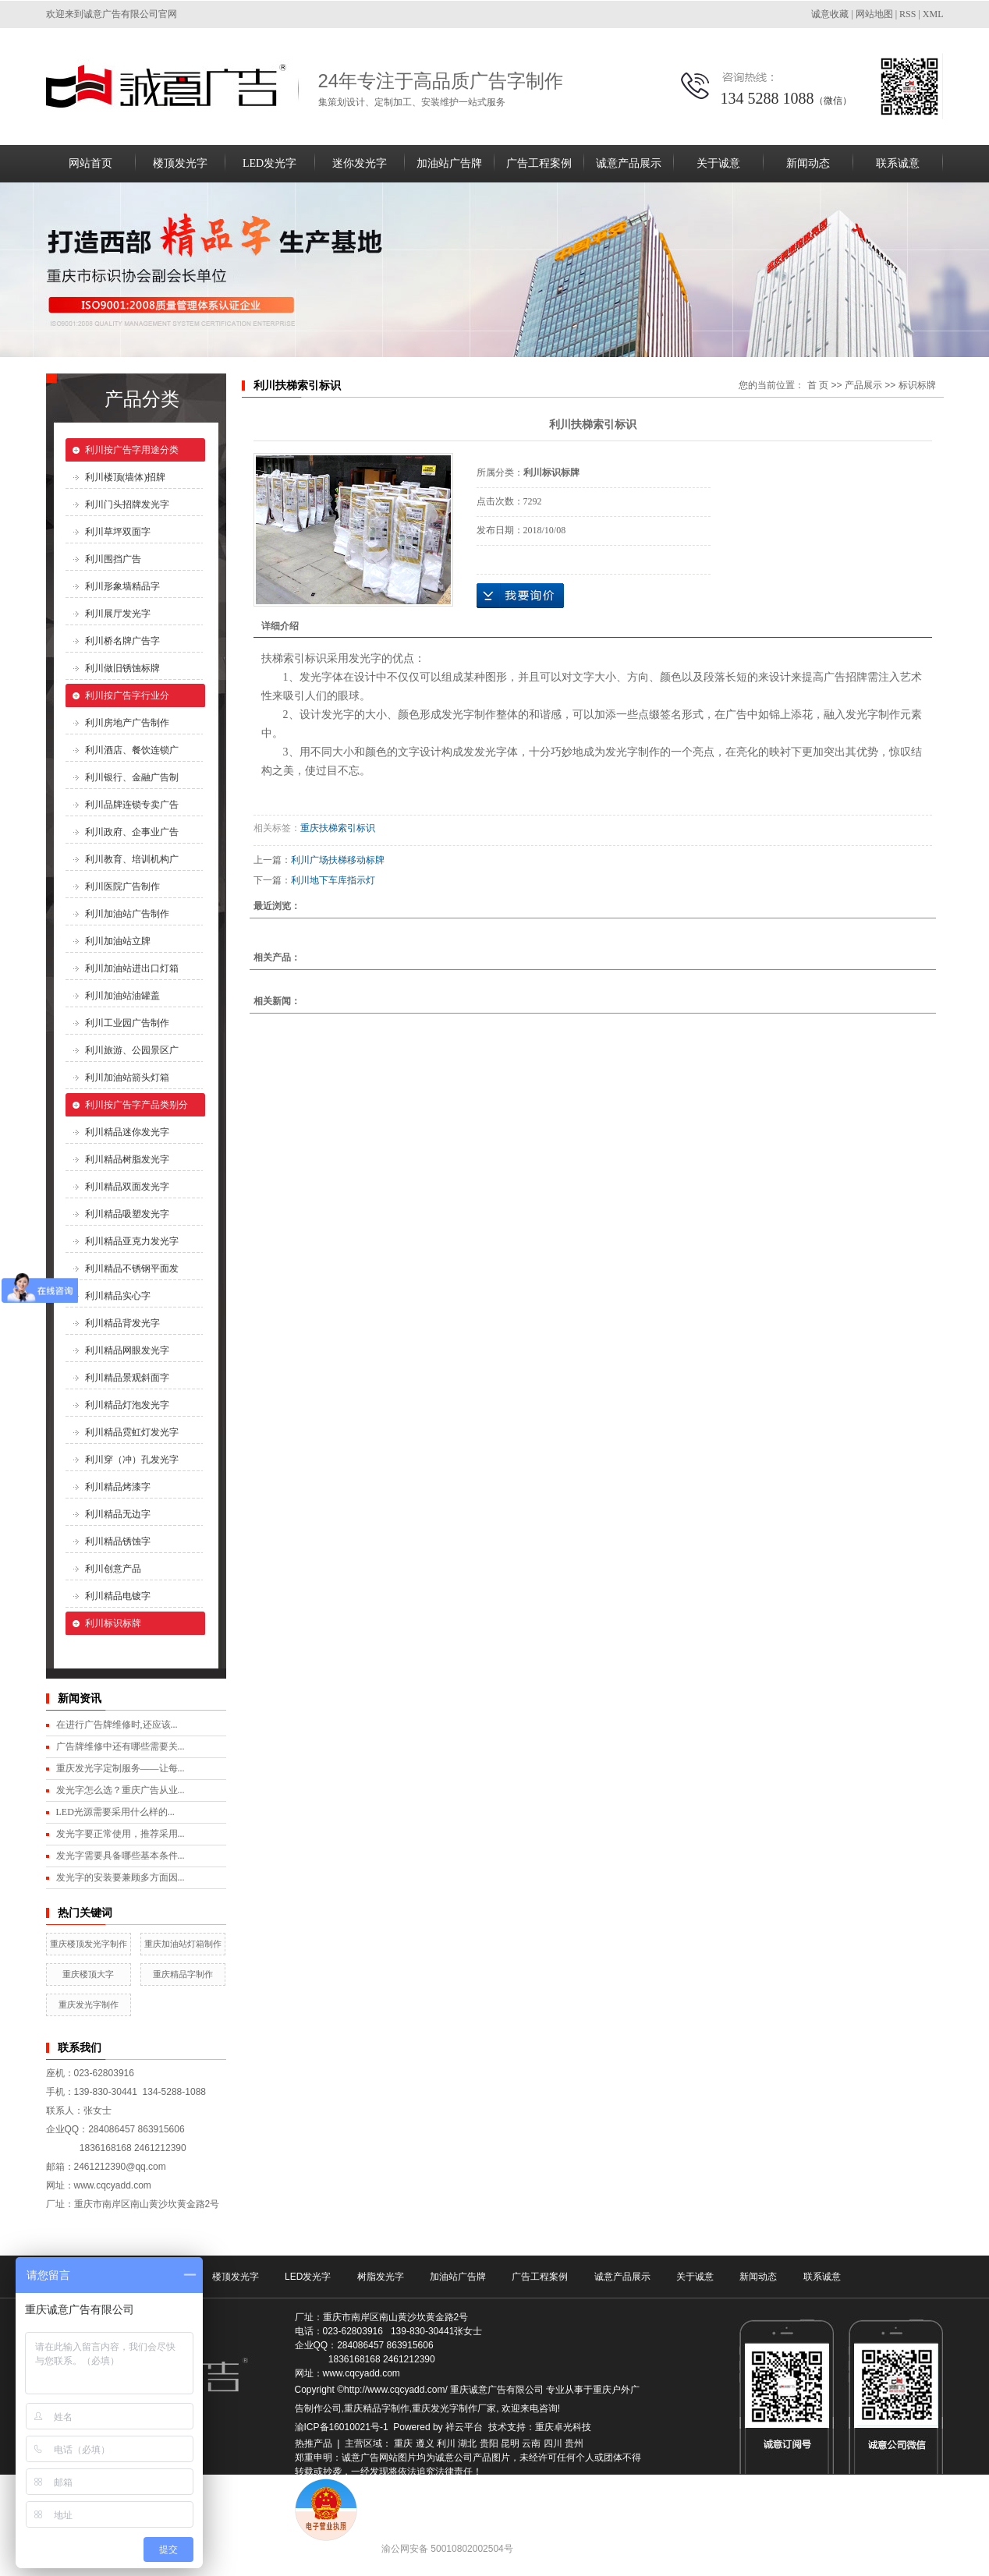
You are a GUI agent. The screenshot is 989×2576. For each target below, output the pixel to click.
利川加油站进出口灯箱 (132, 968)
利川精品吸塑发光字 (127, 1213)
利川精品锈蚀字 (118, 1541)
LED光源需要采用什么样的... (115, 1811)
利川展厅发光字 (118, 613)
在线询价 (520, 595)
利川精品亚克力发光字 (132, 1241)
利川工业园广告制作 (127, 1022)
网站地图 (874, 14)
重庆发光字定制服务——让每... (120, 1768)
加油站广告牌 (449, 163)
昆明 (510, 2443)
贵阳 (489, 2443)
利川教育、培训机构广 (132, 859)
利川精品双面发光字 (127, 1186)
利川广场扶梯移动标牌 (338, 860)
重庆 (403, 2443)
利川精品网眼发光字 (127, 1350)
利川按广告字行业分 (127, 695)
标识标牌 (917, 385)
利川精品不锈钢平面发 (132, 1268)
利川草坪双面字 (118, 531)
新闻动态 (808, 163)
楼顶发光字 (180, 163)
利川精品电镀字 (118, 1596)
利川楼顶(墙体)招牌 (125, 477)
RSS (907, 14)
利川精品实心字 (118, 1295)
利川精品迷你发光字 (127, 1132)
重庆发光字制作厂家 (454, 2408)
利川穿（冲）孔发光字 (132, 1459)
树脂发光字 (380, 2276)
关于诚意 (718, 163)
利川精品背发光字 (122, 1323)
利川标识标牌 (113, 1623)
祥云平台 (464, 2427)
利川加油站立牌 (118, 941)
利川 (446, 2443)
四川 (553, 2443)
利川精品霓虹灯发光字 (132, 1432)
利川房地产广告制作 (127, 722)
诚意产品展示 (628, 163)
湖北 (467, 2443)
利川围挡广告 (113, 559)
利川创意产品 (113, 1568)
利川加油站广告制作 (127, 913)
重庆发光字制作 (88, 2004)
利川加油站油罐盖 (122, 995)
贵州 (574, 2443)
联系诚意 (898, 163)
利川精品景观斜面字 (127, 1377)
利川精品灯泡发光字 (127, 1404)
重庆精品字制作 (183, 1974)
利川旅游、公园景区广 (132, 1050)
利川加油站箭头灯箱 (127, 1077)
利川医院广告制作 (122, 886)
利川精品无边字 (118, 1514)
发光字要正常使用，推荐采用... (120, 1833)
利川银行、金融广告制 (132, 777)
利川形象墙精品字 (122, 586)
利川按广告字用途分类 (132, 449)
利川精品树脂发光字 (127, 1159)
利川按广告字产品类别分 (136, 1104)
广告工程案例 (539, 163)
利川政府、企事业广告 (132, 831)
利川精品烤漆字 (118, 1486)
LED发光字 (269, 163)
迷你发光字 (359, 163)
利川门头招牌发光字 (127, 504)
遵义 (425, 2443)
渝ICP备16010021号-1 (341, 2427)
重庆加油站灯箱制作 (183, 1943)
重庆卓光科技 (563, 2427)
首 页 (817, 385)
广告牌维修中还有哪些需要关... (120, 1746)
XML (933, 14)
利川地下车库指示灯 (333, 880)
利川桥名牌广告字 (122, 640)
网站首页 (90, 163)
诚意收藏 (830, 14)
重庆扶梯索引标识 (337, 828)
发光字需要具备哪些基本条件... (120, 1855)
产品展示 (863, 385)
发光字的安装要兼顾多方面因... (120, 1877)
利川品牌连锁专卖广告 (132, 804)
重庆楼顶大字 (88, 1974)
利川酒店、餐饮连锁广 (132, 750)
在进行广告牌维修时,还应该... (117, 1724)
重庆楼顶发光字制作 (88, 1943)
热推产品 (313, 2443)
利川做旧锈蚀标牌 (122, 668)
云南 (531, 2443)
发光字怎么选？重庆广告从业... (120, 1790)
